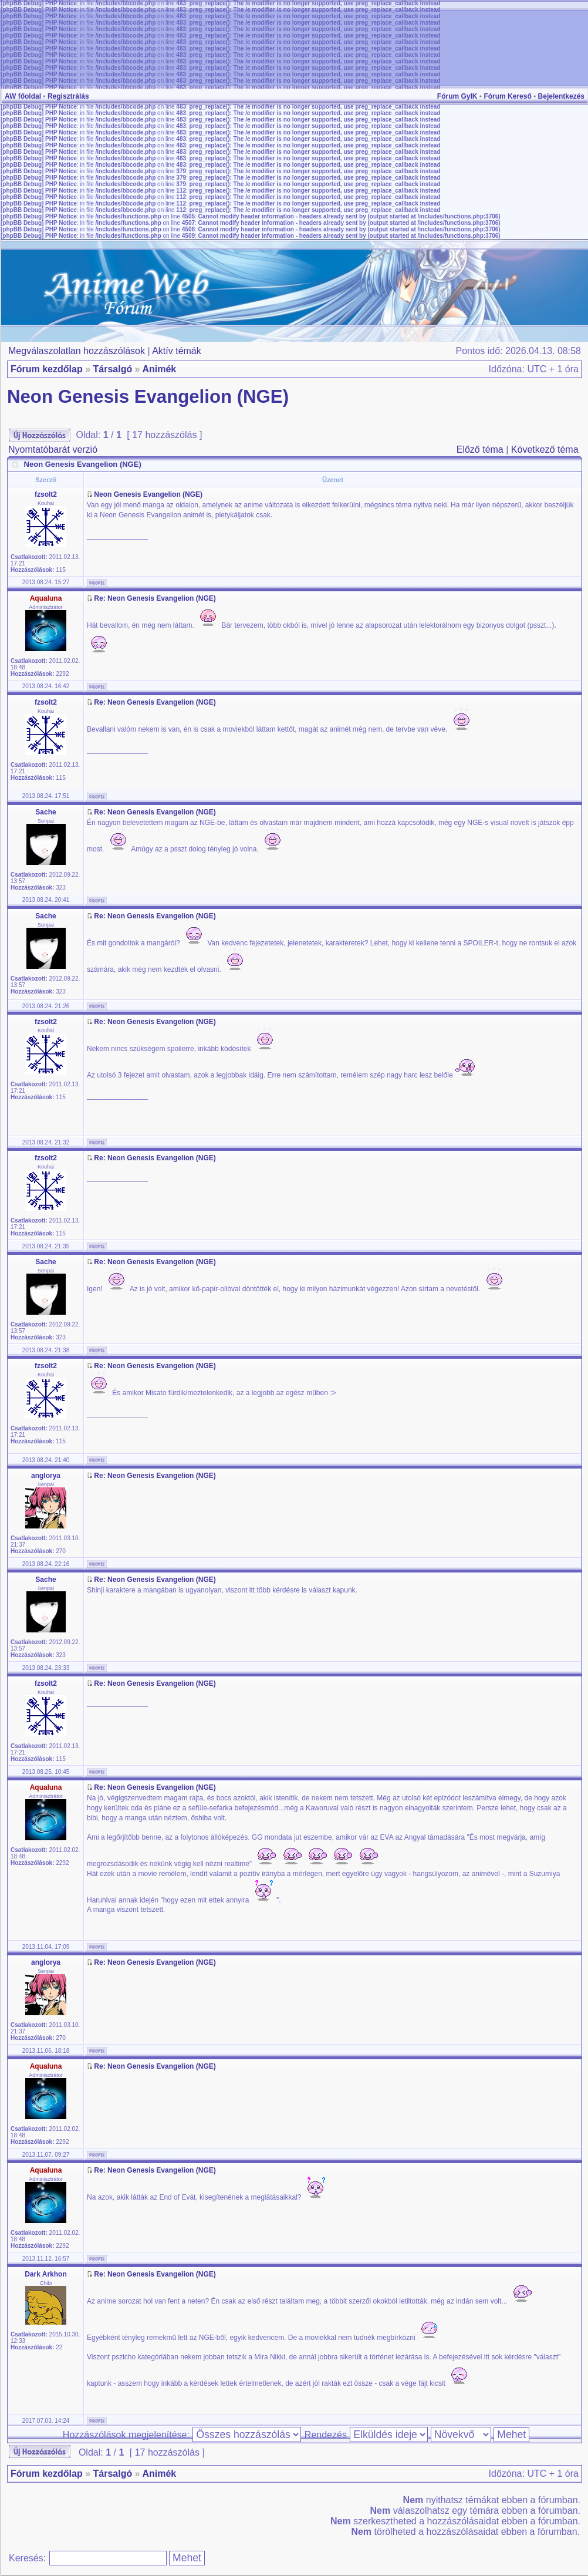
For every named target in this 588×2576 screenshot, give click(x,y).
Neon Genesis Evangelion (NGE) (148, 396)
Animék (159, 369)
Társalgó (112, 369)
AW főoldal (23, 96)
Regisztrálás (68, 96)
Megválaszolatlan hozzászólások (76, 351)
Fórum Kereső (507, 96)
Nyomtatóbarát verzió (52, 449)
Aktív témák (176, 351)
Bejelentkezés (561, 96)
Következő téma (545, 449)
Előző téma (480, 449)
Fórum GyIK (457, 96)
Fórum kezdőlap (47, 369)
